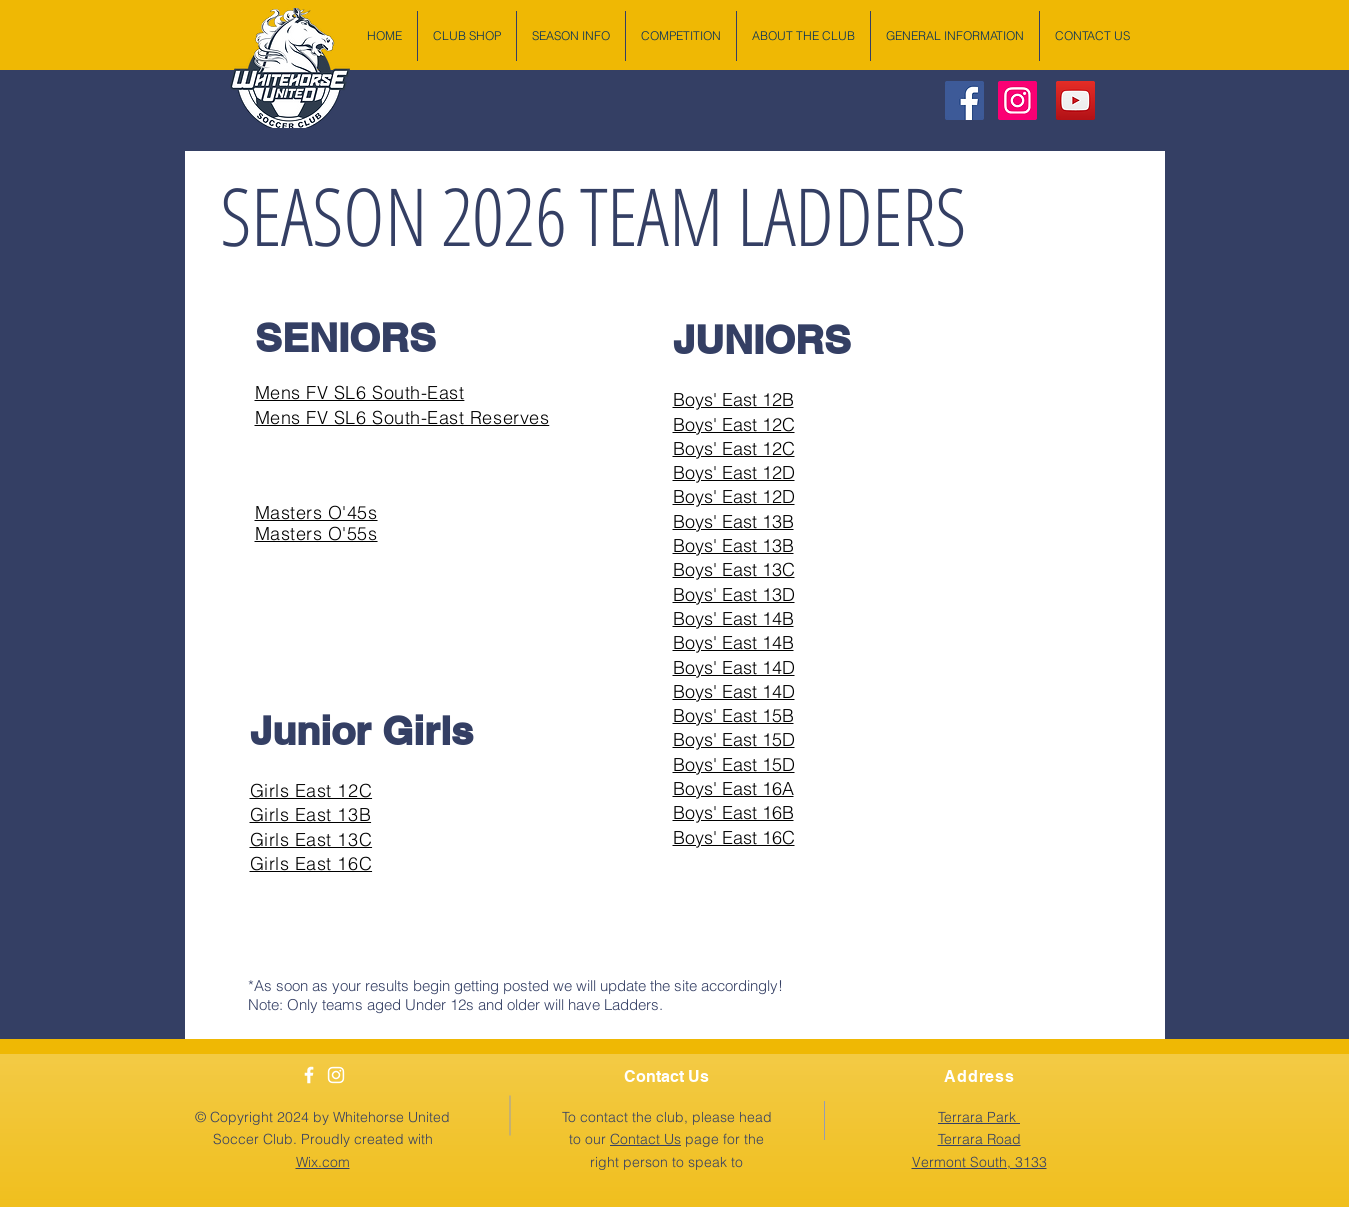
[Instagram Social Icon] (1017, 100)
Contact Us (645, 1139)
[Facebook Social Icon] (964, 100)
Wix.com (323, 1162)
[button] (979, 1139)
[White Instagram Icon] (336, 1075)
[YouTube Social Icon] (1075, 100)
